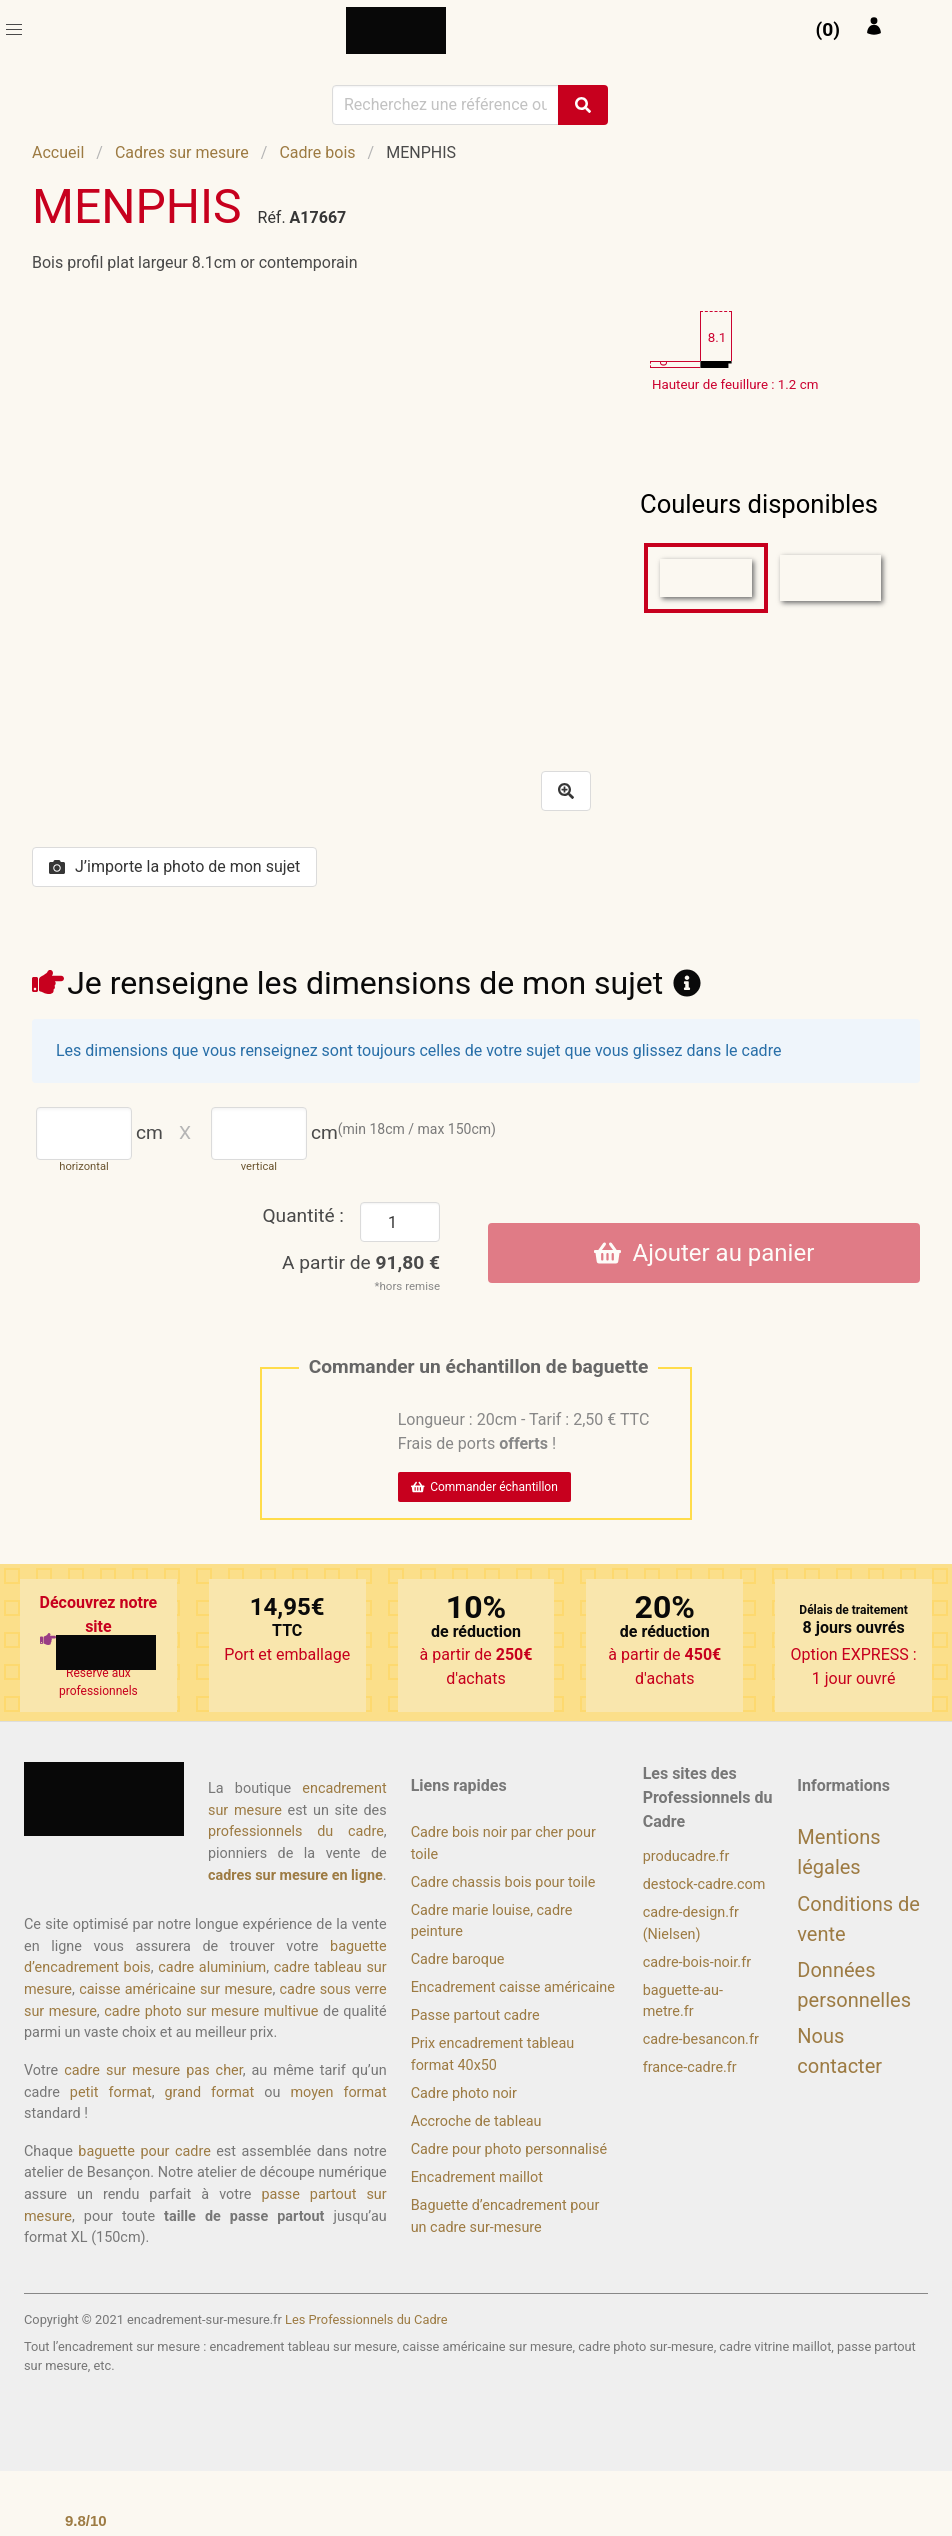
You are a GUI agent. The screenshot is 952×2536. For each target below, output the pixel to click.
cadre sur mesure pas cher (153, 2070)
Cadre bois (317, 152)
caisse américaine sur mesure (175, 1989)
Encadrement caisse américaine (513, 1987)
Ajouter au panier (704, 1253)
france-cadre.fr (690, 2067)
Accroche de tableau (476, 2121)
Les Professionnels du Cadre (366, 2319)
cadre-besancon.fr (701, 2039)
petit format (111, 2092)
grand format (210, 2092)
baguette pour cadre (144, 2151)
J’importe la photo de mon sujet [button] (174, 866)
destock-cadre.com (704, 1884)
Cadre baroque (458, 1959)
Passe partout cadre (475, 2015)
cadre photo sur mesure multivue (211, 2011)
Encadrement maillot (477, 2177)
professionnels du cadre (296, 1831)
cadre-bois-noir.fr (697, 1962)
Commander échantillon (484, 1487)
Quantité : (303, 1215)
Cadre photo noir (464, 2093)
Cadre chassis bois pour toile (503, 1882)
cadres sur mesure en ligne (295, 1875)
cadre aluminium (212, 1967)
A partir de (361, 1262)
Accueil (58, 152)
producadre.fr (686, 1856)
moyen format (338, 2092)
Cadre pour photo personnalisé (509, 2149)
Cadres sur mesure (182, 152)
